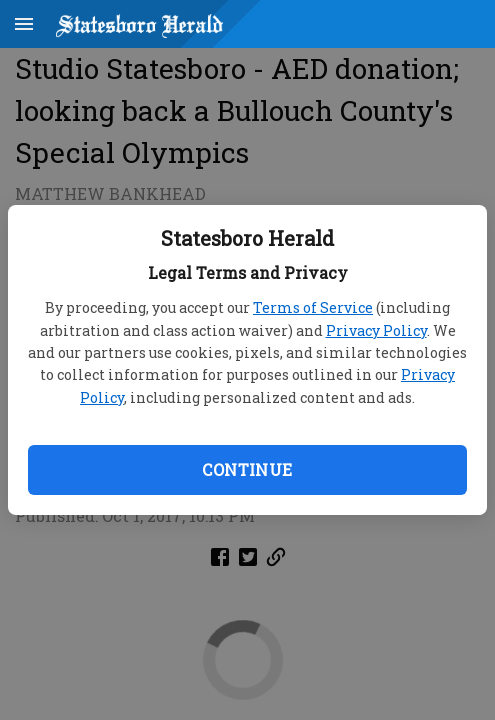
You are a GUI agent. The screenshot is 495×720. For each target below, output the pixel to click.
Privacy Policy (376, 330)
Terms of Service (313, 307)
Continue (247, 469)
